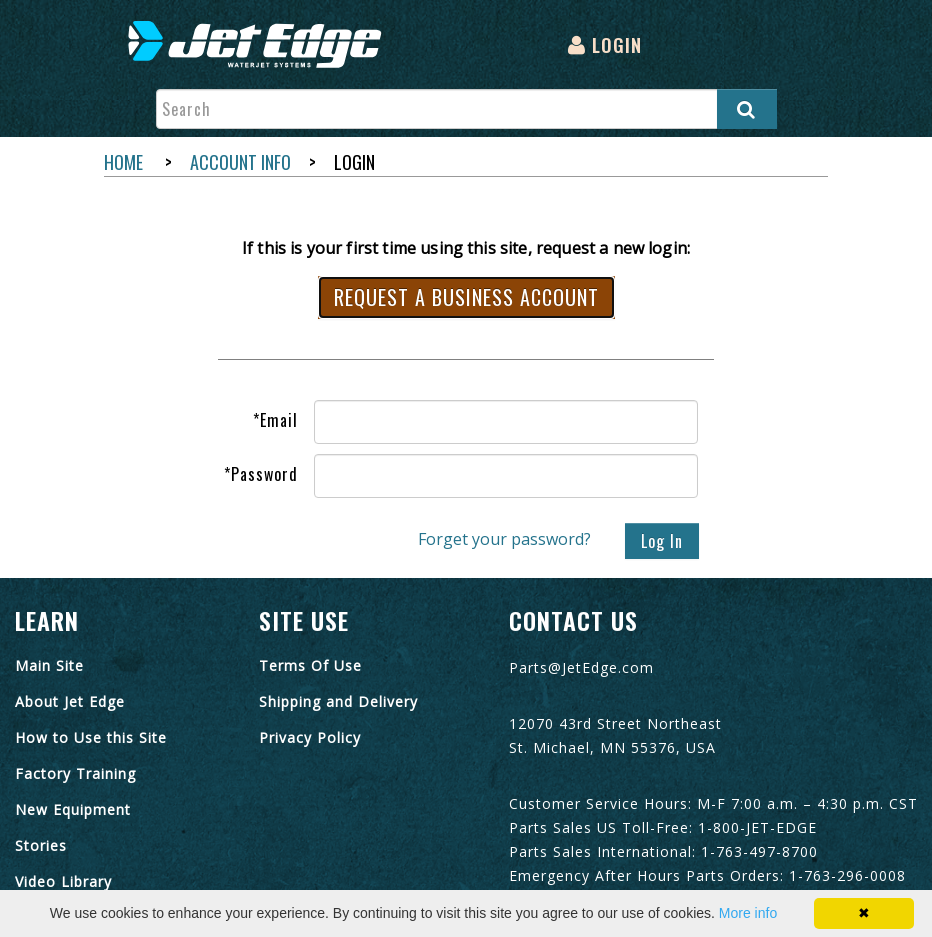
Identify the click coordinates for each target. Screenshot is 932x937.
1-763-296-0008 (847, 875)
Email (275, 420)
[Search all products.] (747, 109)
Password (261, 474)
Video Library (63, 881)
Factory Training (75, 773)
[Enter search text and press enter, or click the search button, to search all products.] (466, 109)
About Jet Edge (70, 701)
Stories (41, 845)
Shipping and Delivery (338, 701)
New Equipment (73, 809)
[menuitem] (259, 45)
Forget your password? (504, 540)
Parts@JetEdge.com (581, 667)
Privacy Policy (310, 737)
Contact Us (573, 620)
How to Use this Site (91, 737)
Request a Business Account (466, 297)
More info (748, 913)
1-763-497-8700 (759, 851)
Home (123, 162)
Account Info (240, 162)
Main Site (49, 665)
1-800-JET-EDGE (757, 827)
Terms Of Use (310, 665)
